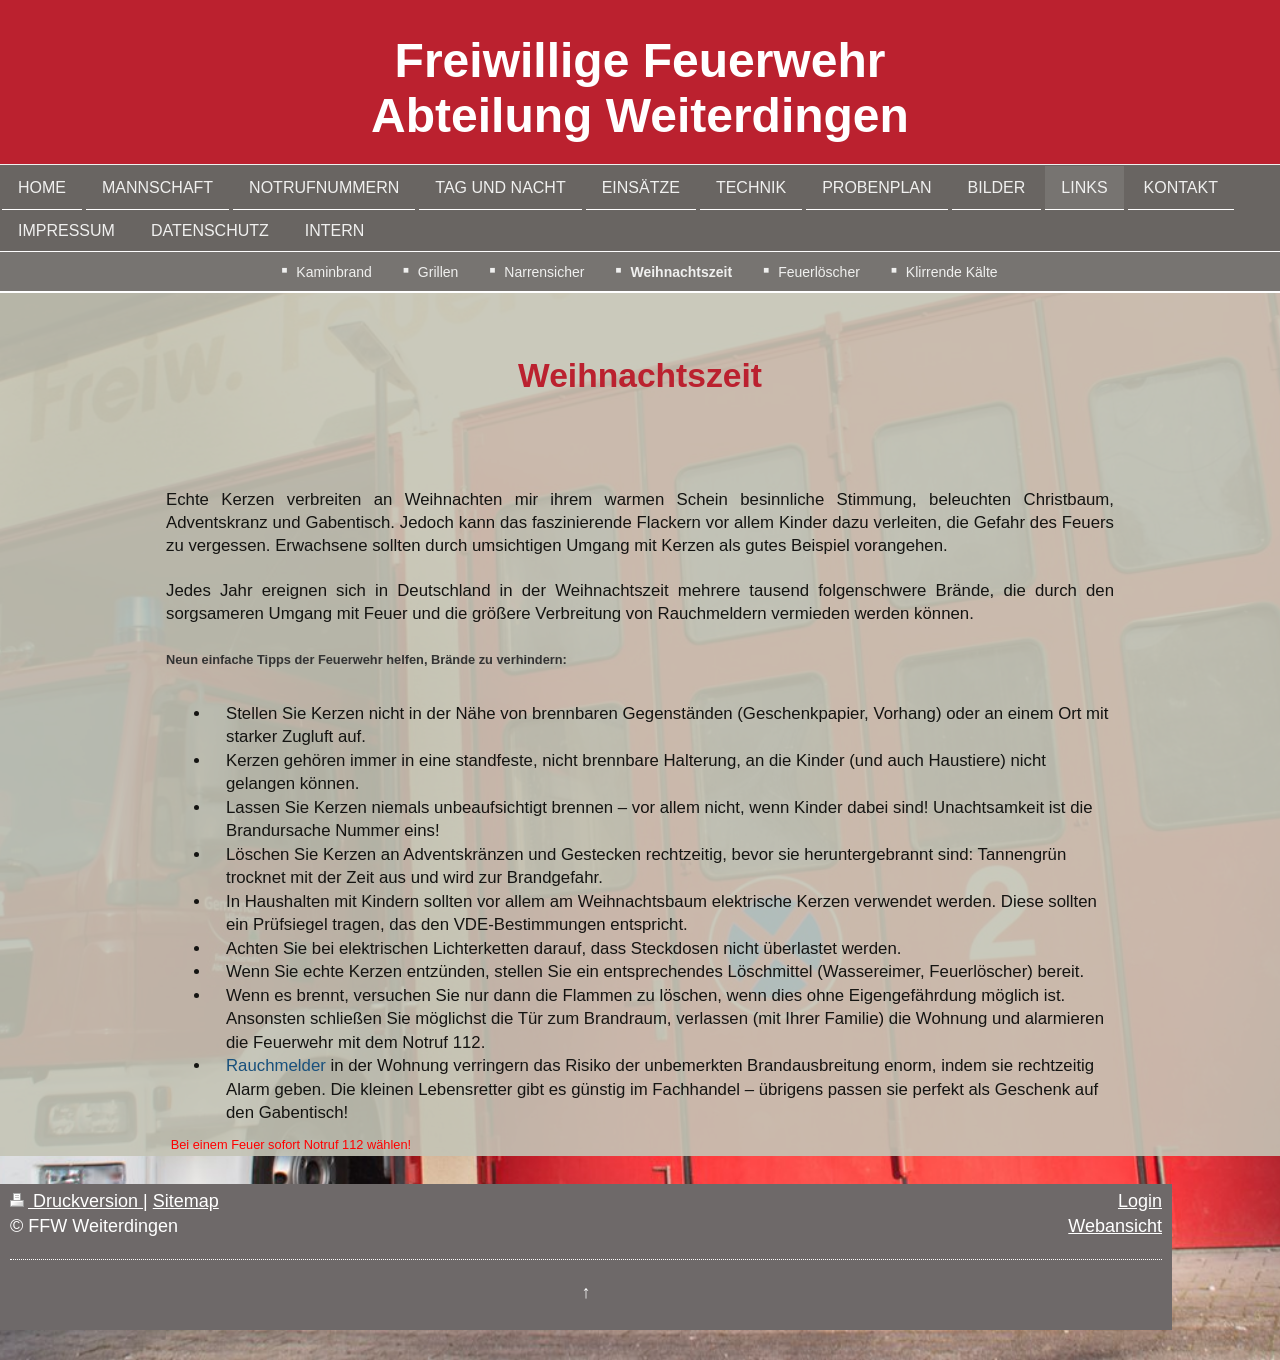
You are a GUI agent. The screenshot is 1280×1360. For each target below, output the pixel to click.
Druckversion (76, 1201)
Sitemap (186, 1201)
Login (1140, 1201)
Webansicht (1115, 1226)
